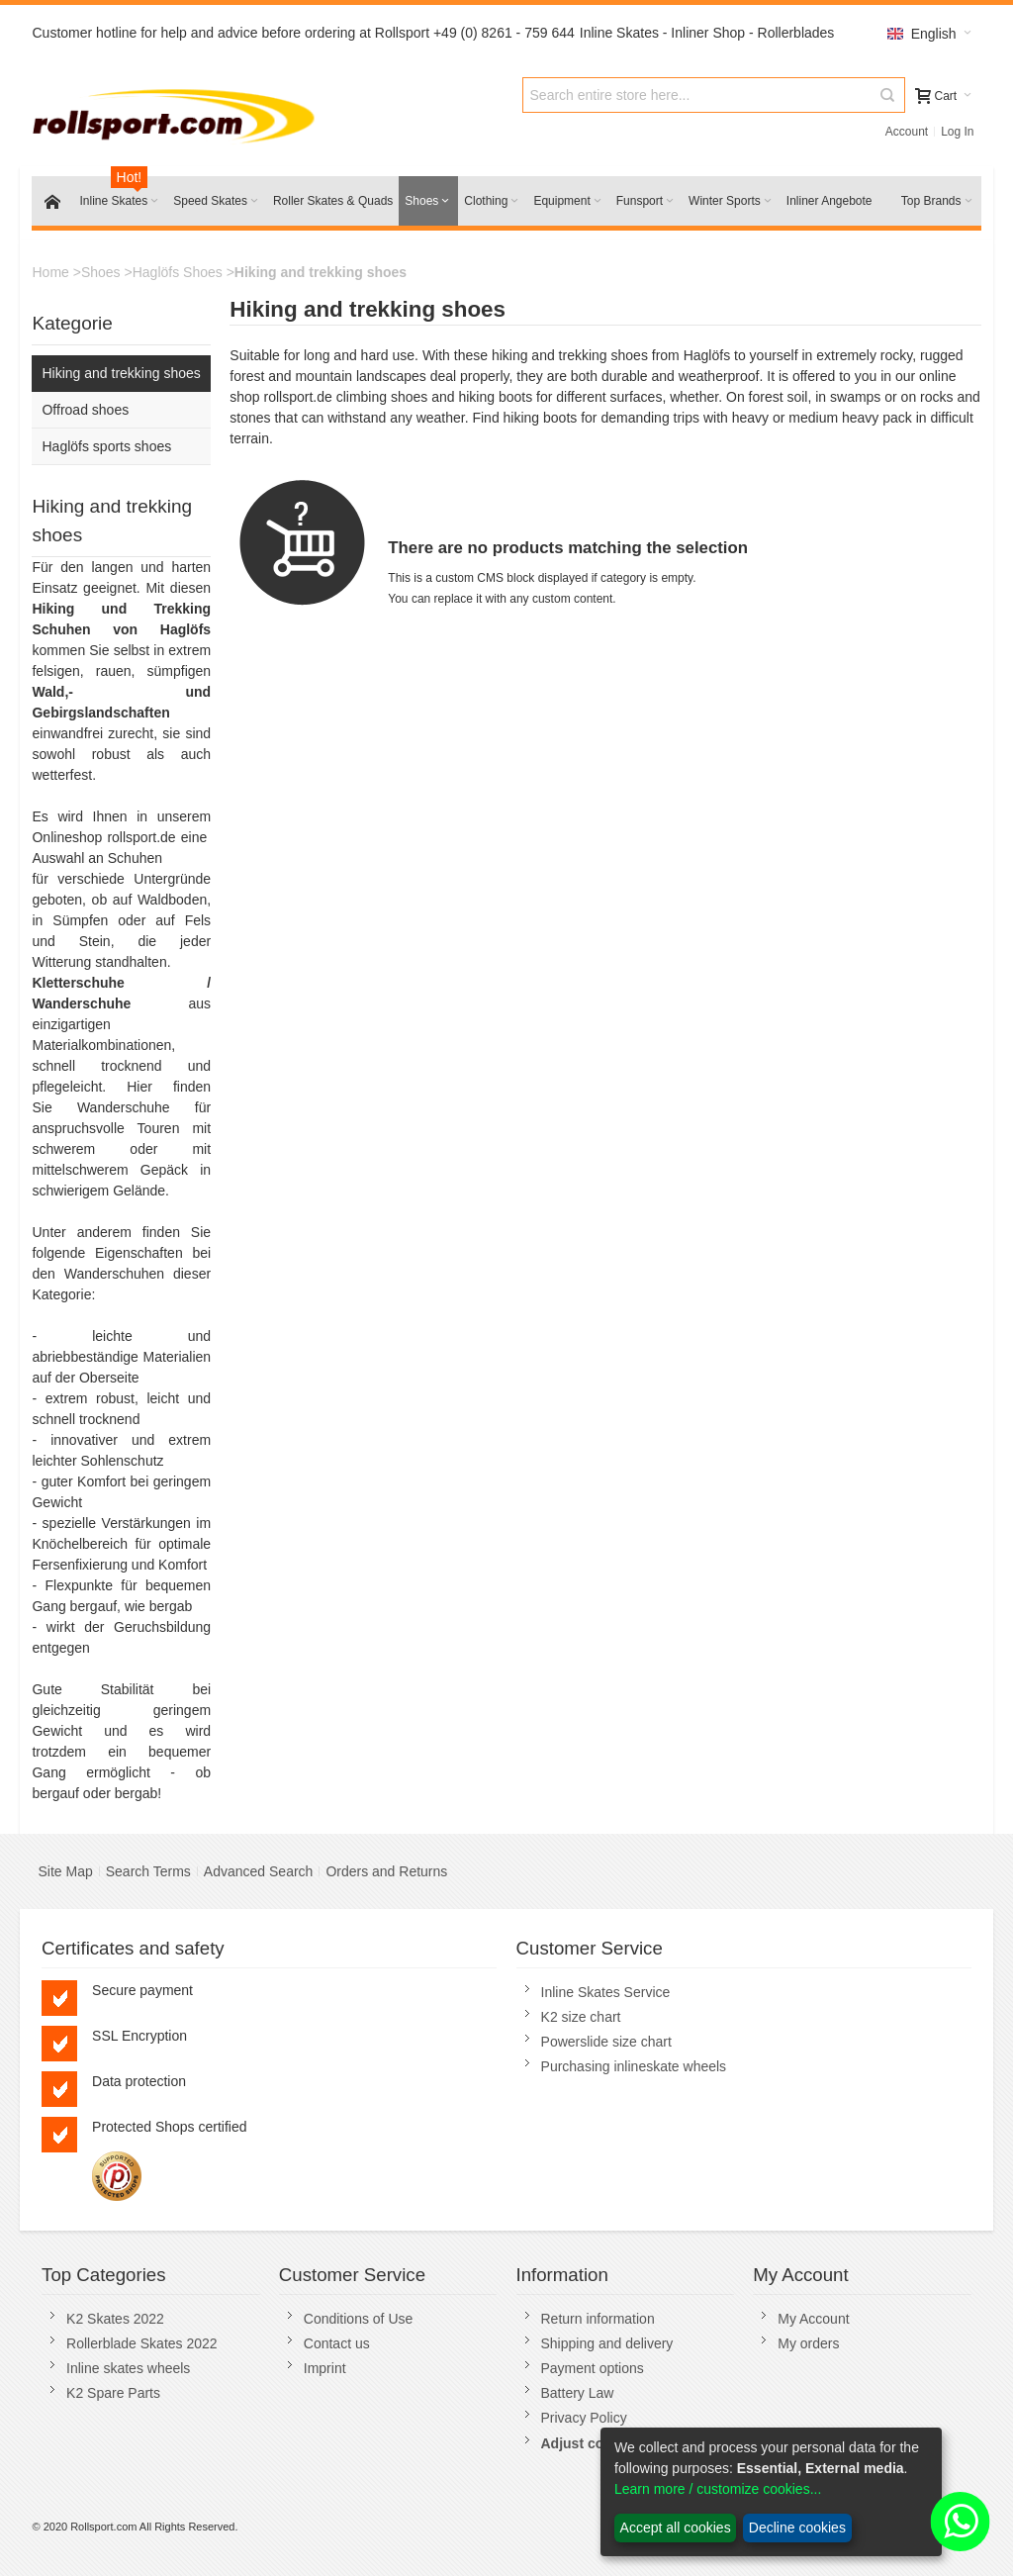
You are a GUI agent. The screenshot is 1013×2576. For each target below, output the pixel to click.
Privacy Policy (584, 2418)
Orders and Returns (386, 1871)
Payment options (592, 2368)
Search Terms (148, 1871)
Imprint (325, 2368)
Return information (598, 2319)
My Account (813, 2319)
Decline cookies (797, 2527)
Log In (957, 132)
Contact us (337, 2343)
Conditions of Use (359, 2319)
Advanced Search (259, 1871)
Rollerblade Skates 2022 (142, 2343)
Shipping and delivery (607, 2343)
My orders (808, 2343)
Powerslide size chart (606, 2042)
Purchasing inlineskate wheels (634, 2066)
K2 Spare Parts (113, 2393)
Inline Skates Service (606, 1992)
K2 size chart (581, 2017)
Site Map (65, 1871)
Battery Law (577, 2393)
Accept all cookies (675, 2527)
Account (906, 132)
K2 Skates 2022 (115, 2319)
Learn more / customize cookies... (717, 2489)
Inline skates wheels (128, 2368)
